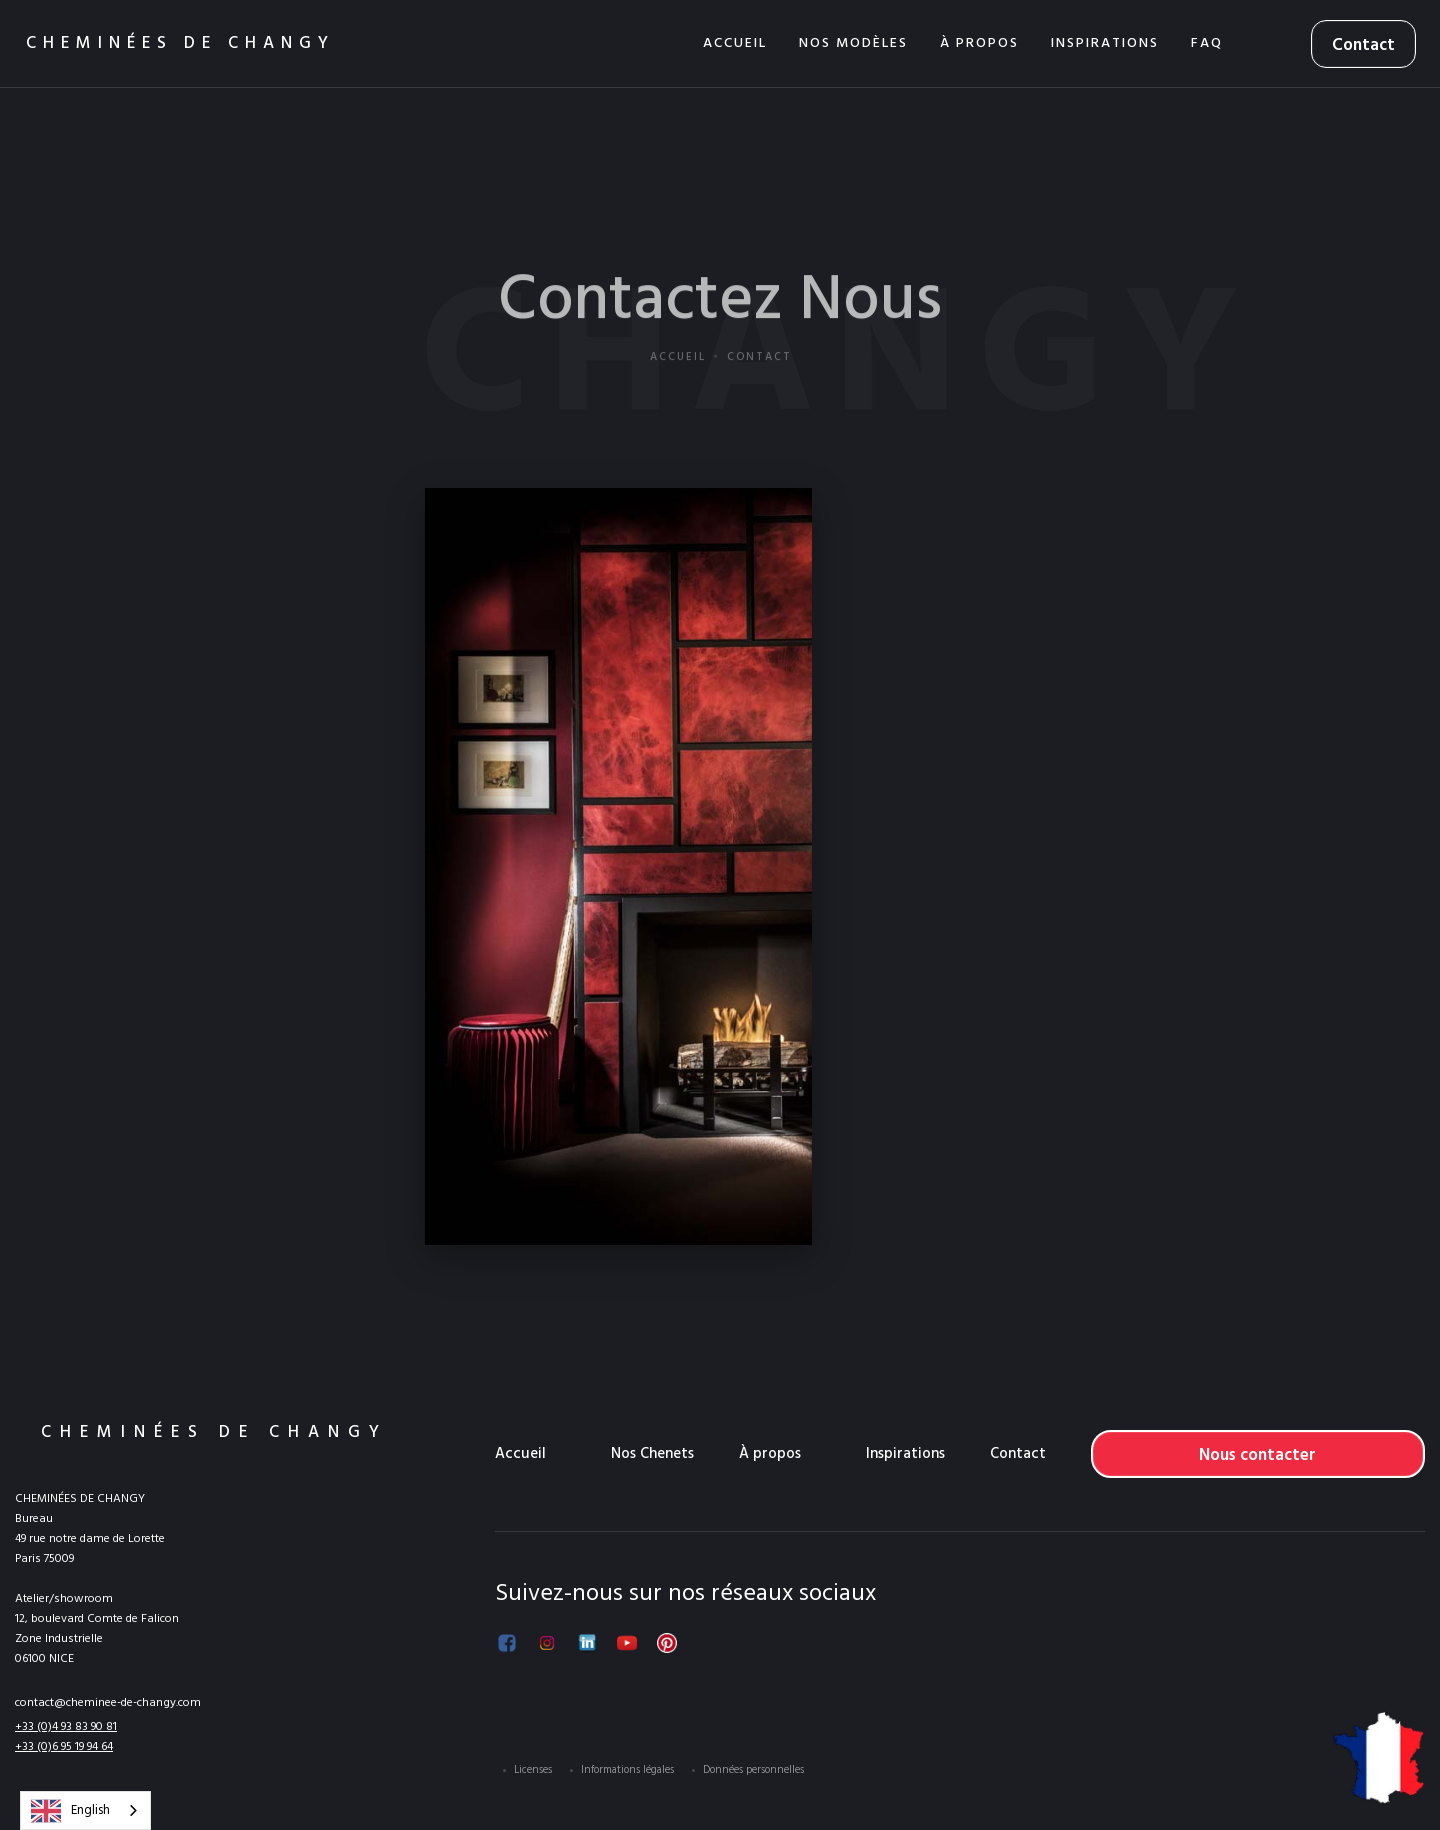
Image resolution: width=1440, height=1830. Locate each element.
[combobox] (85, 1810)
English (70, 1811)
